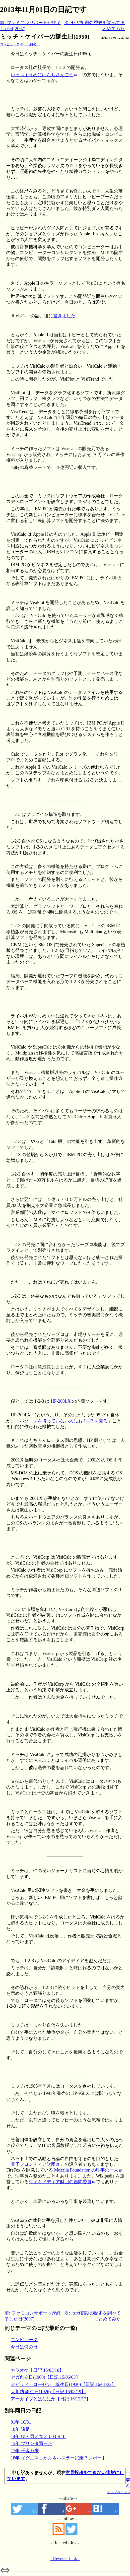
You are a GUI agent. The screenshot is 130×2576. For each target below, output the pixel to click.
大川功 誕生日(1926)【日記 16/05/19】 (48, 2391)
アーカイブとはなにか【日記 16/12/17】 (51, 2398)
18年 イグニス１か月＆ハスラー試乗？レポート (58, 2457)
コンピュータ (9, 44)
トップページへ (118, 2492)
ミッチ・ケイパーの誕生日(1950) (44, 36)
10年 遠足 (20, 2429)
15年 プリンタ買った (31, 2443)
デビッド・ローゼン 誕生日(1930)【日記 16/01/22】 (63, 2384)
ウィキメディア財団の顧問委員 (60, 2181)
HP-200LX (61, 1401)
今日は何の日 (30, 44)
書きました (64, 315)
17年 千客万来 (25, 2450)
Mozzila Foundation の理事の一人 (86, 2170)
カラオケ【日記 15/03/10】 (37, 2370)
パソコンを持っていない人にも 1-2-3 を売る (64, 1420)
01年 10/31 (21, 2422)
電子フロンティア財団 (33, 2164)
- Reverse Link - (64, 2558)
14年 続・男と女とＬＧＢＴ (38, 2436)
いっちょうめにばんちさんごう (42, 74)
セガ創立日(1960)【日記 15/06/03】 (45, 2377)
